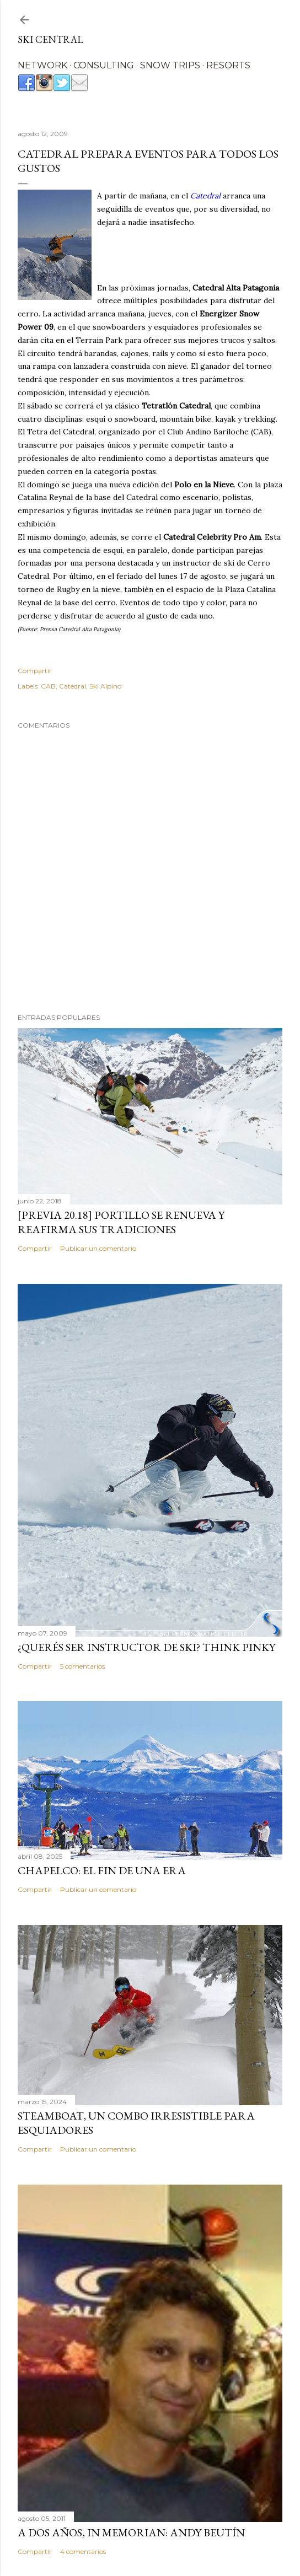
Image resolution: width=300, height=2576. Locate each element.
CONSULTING (103, 65)
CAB (48, 686)
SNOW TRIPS (170, 65)
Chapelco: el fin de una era (102, 1870)
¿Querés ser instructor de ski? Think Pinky (146, 1647)
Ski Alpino (105, 686)
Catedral (72, 686)
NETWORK (42, 65)
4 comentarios (83, 2551)
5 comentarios (82, 1666)
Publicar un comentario (98, 1248)
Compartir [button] (35, 670)
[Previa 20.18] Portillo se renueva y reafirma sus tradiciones (121, 1222)
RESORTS (228, 65)
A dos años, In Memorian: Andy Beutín (131, 2532)
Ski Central (50, 39)
